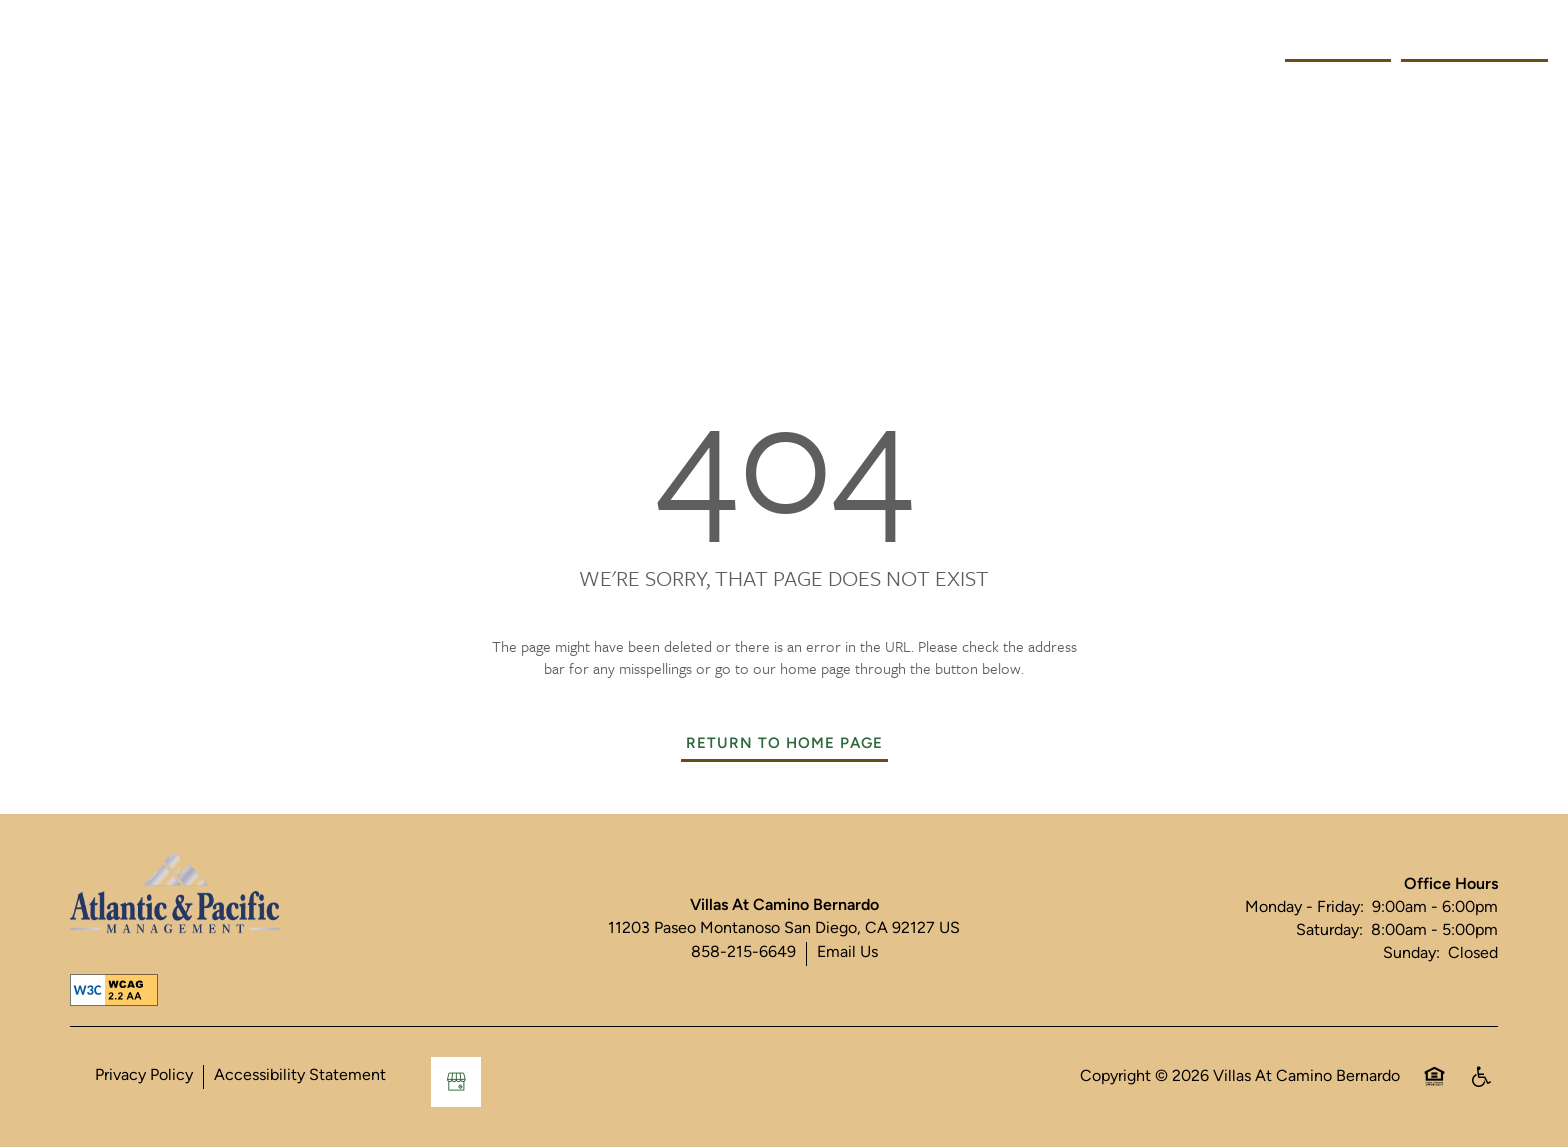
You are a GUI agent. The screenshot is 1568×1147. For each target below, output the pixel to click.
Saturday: (1329, 931)
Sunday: (1411, 954)
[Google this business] (456, 1082)
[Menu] (35, 45)
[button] (1474, 45)
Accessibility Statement (300, 1076)
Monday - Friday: (1304, 908)
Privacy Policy (144, 1076)
